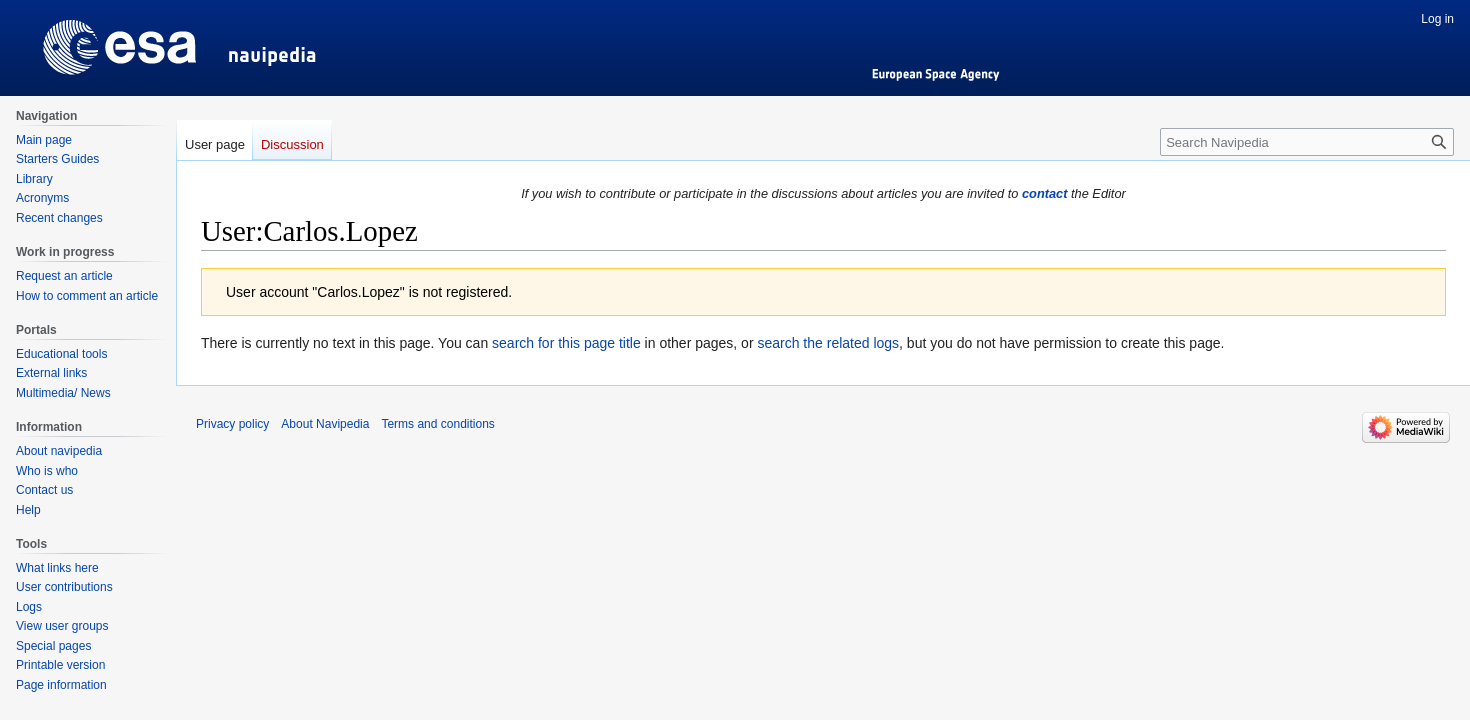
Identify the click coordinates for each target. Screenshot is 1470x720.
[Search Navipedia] (1307, 142)
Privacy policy (232, 424)
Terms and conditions (437, 424)
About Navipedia (325, 424)
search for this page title (566, 343)
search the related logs (828, 343)
